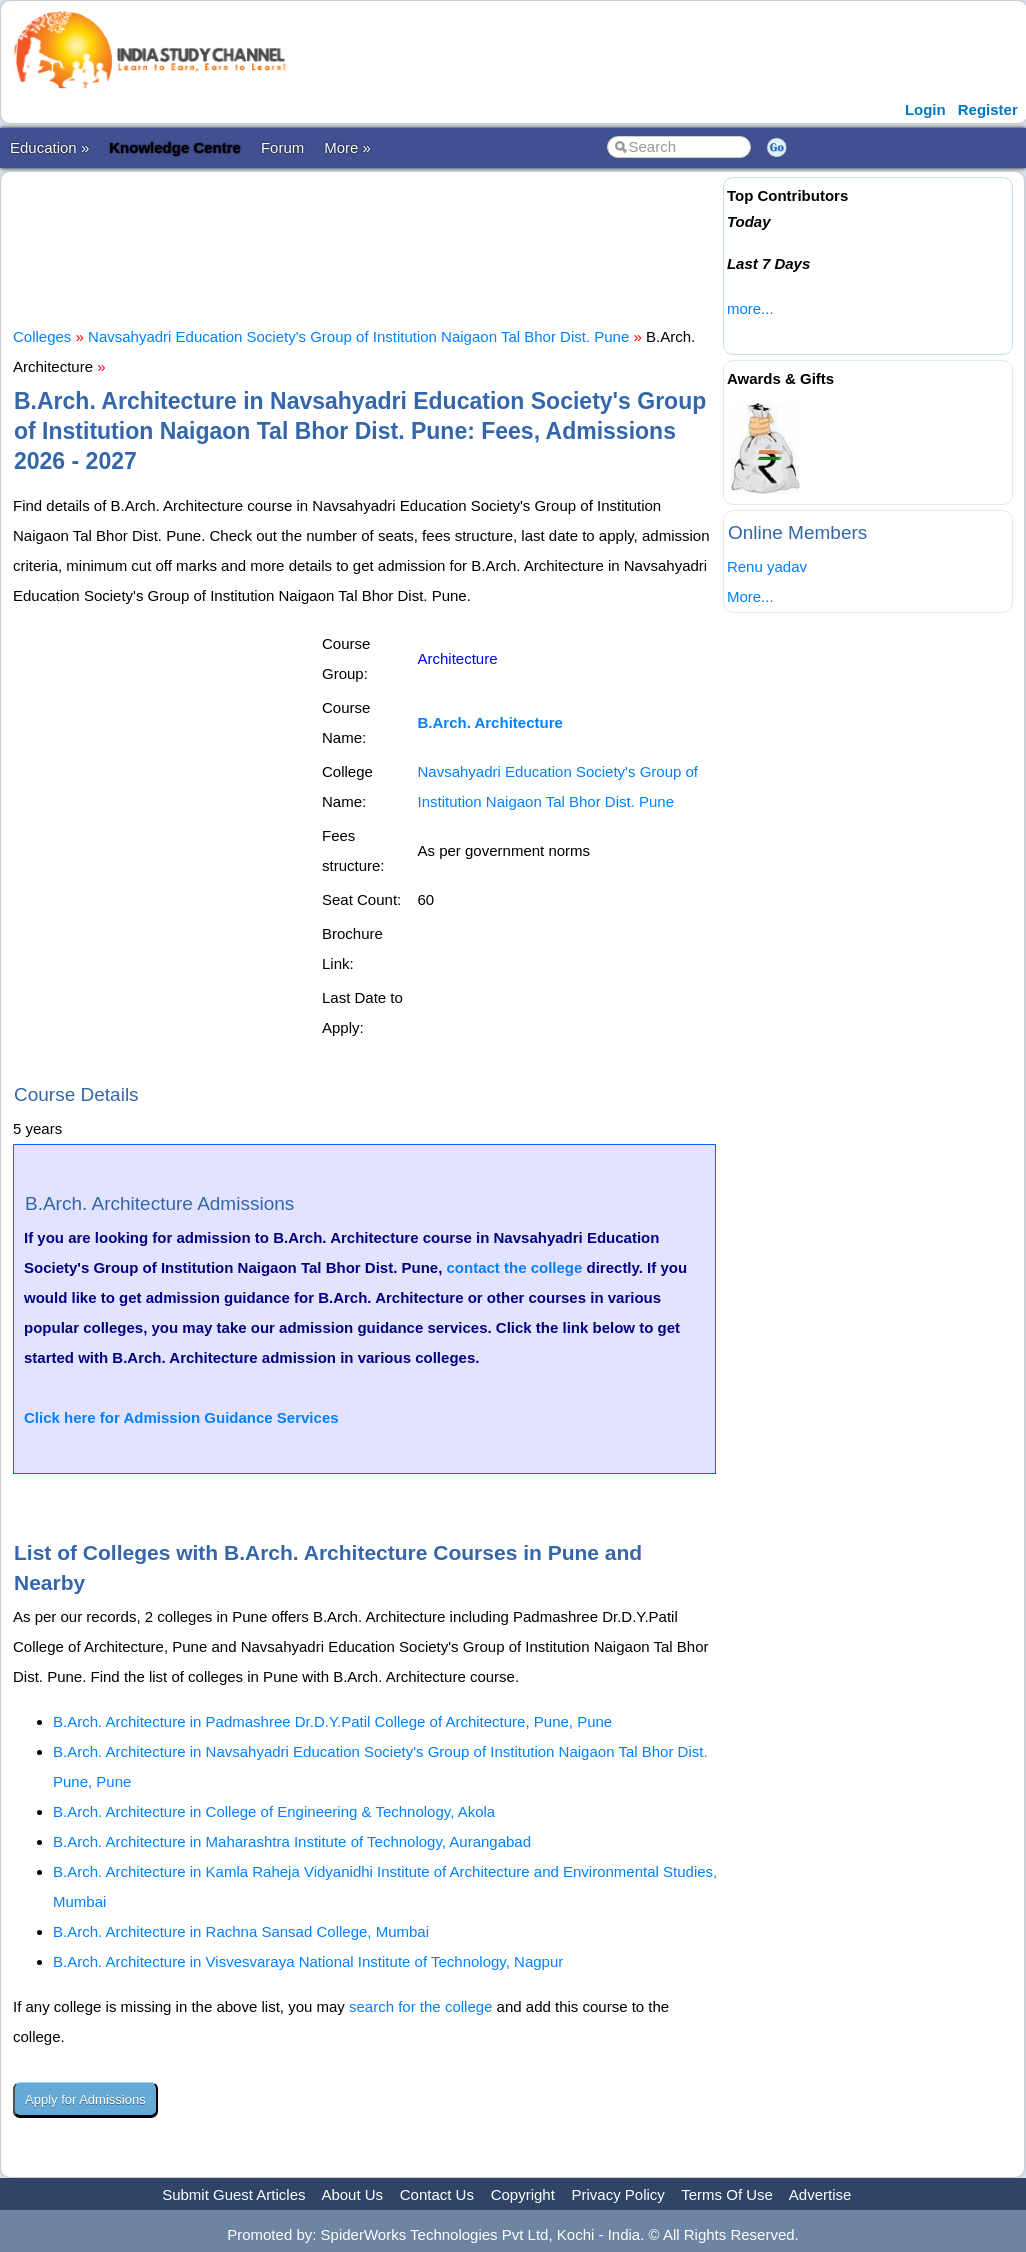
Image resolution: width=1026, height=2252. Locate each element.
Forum (282, 147)
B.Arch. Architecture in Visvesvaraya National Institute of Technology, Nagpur (308, 1961)
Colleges (42, 336)
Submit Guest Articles (233, 2194)
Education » (49, 147)
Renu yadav (767, 566)
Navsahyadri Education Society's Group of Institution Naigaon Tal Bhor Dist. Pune (358, 336)
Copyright (523, 2194)
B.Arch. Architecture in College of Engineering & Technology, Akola (274, 1811)
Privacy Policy (618, 2194)
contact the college (514, 1267)
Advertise (820, 2194)
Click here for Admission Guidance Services (181, 1417)
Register (988, 109)
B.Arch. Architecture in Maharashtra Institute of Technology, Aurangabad (292, 1841)
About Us (352, 2194)
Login (925, 109)
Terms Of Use (727, 2194)
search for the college (420, 2006)
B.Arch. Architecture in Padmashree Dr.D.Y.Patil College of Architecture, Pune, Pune (332, 1721)
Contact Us (437, 2194)
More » (347, 147)
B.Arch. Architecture (490, 722)
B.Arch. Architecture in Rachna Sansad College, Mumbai (241, 1931)
